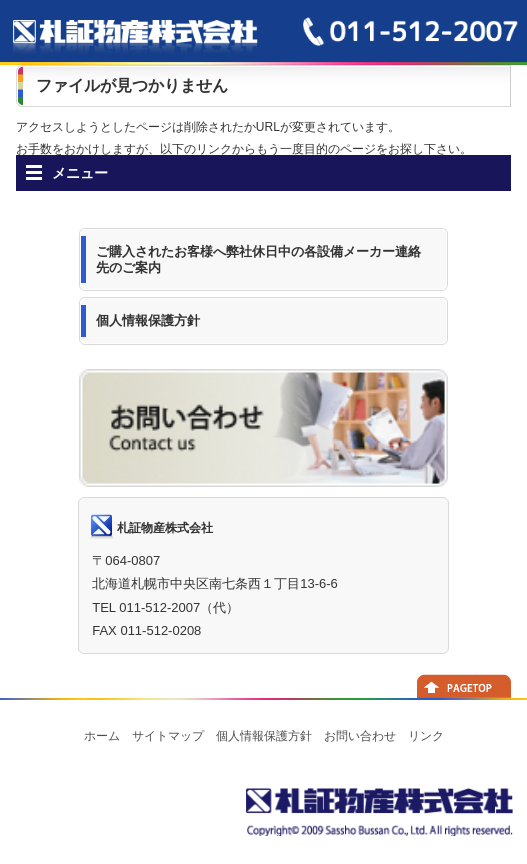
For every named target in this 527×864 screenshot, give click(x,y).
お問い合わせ (360, 736)
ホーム (102, 736)
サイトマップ (168, 736)
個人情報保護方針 (264, 736)
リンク (426, 736)
